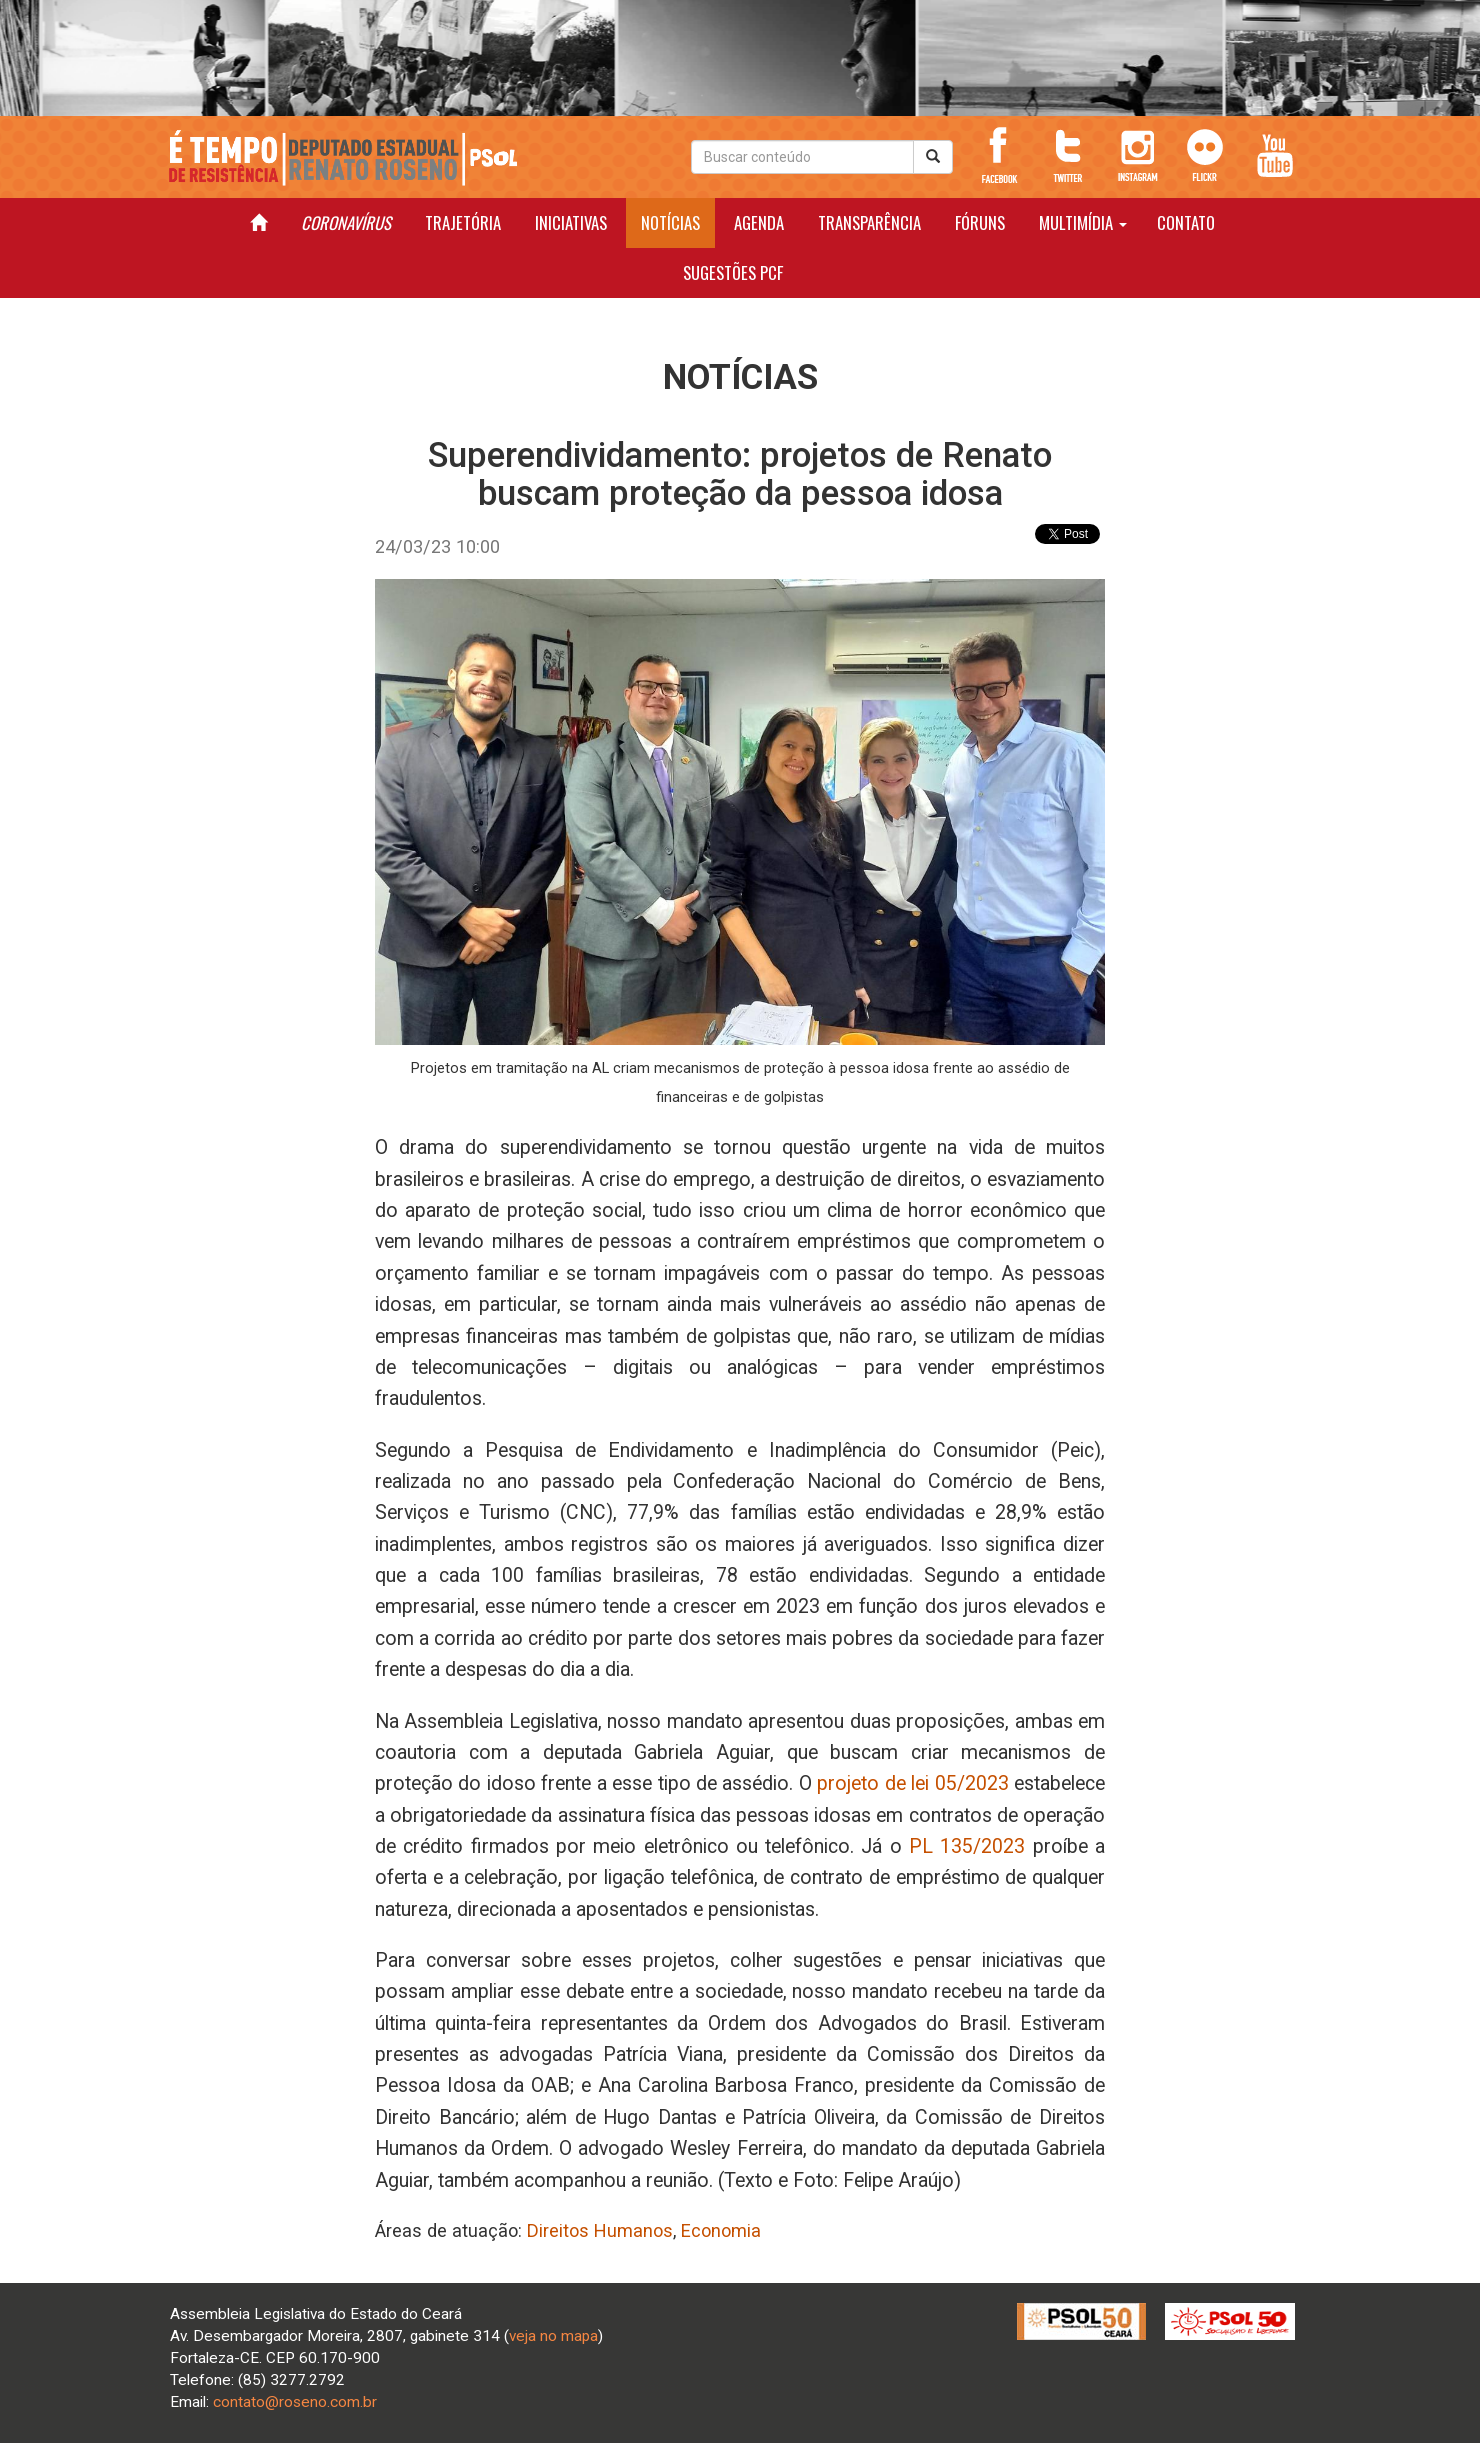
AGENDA (759, 222)
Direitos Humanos (600, 2230)
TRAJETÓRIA (463, 222)
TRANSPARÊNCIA (869, 222)
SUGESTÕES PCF (733, 272)
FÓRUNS (980, 222)
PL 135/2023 (967, 1846)
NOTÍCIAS (670, 222)
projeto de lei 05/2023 (912, 1783)
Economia (721, 2230)
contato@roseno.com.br (295, 2402)
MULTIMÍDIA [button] (1083, 222)
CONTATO (1186, 222)
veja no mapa (553, 2336)
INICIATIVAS (571, 222)
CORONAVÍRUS (346, 222)
